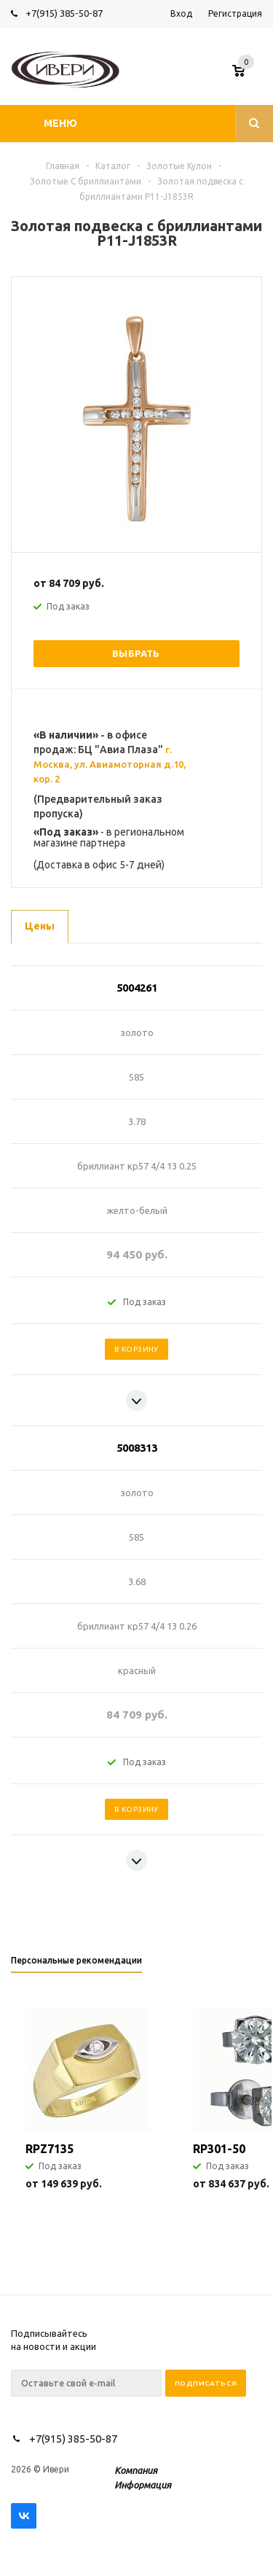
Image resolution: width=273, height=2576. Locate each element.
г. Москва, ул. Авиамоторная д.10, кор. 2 (109, 764)
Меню (60, 123)
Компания (135, 2470)
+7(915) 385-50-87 (65, 13)
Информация (142, 2485)
